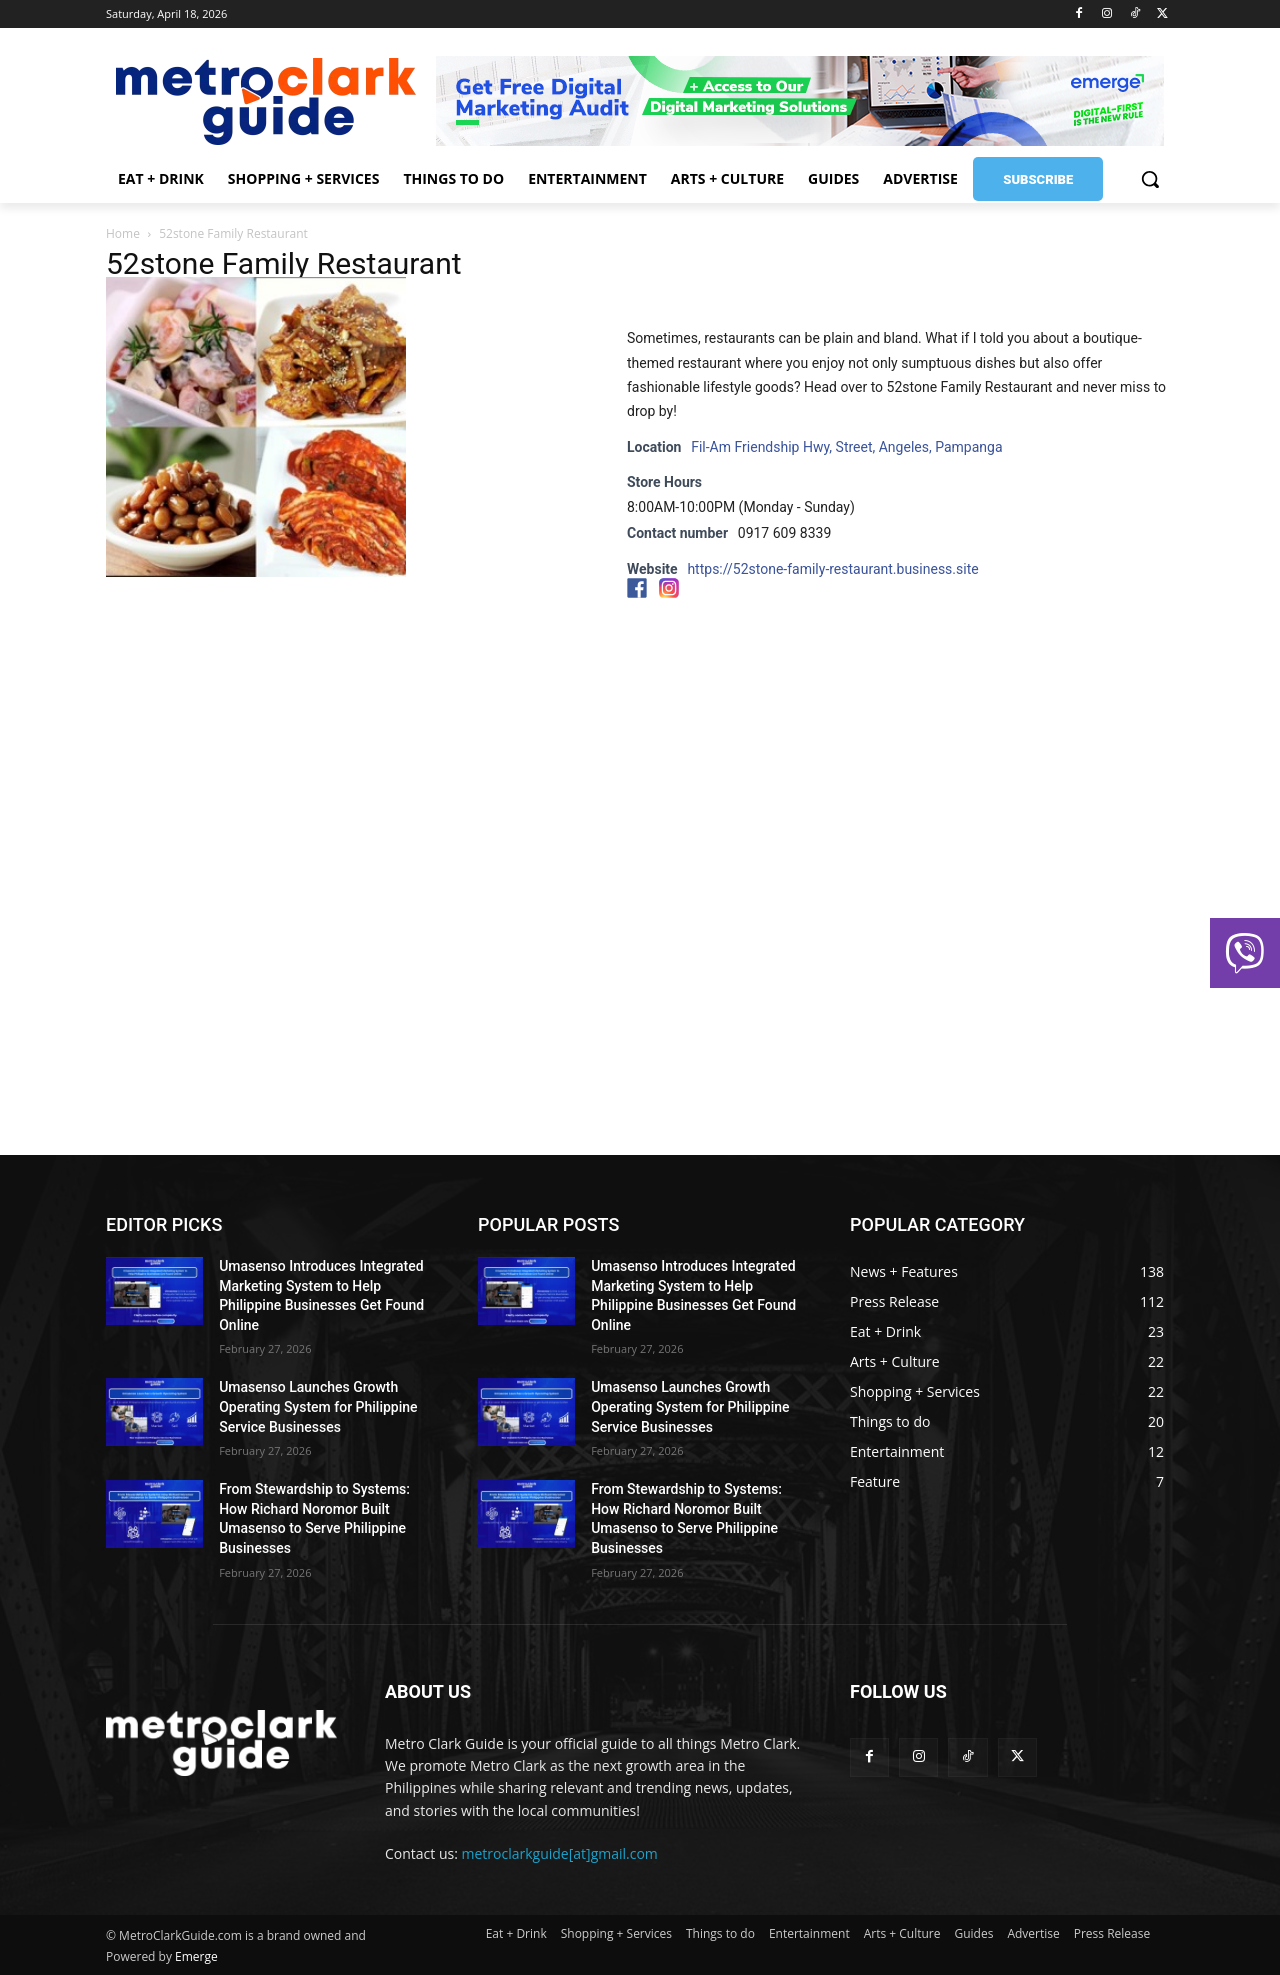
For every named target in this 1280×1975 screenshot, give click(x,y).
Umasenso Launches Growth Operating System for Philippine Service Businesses (318, 1406)
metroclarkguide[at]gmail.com (560, 1853)
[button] (1150, 179)
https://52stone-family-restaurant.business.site (832, 569)
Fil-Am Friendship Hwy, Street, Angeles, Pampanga (846, 447)
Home (123, 233)
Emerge (196, 1956)
